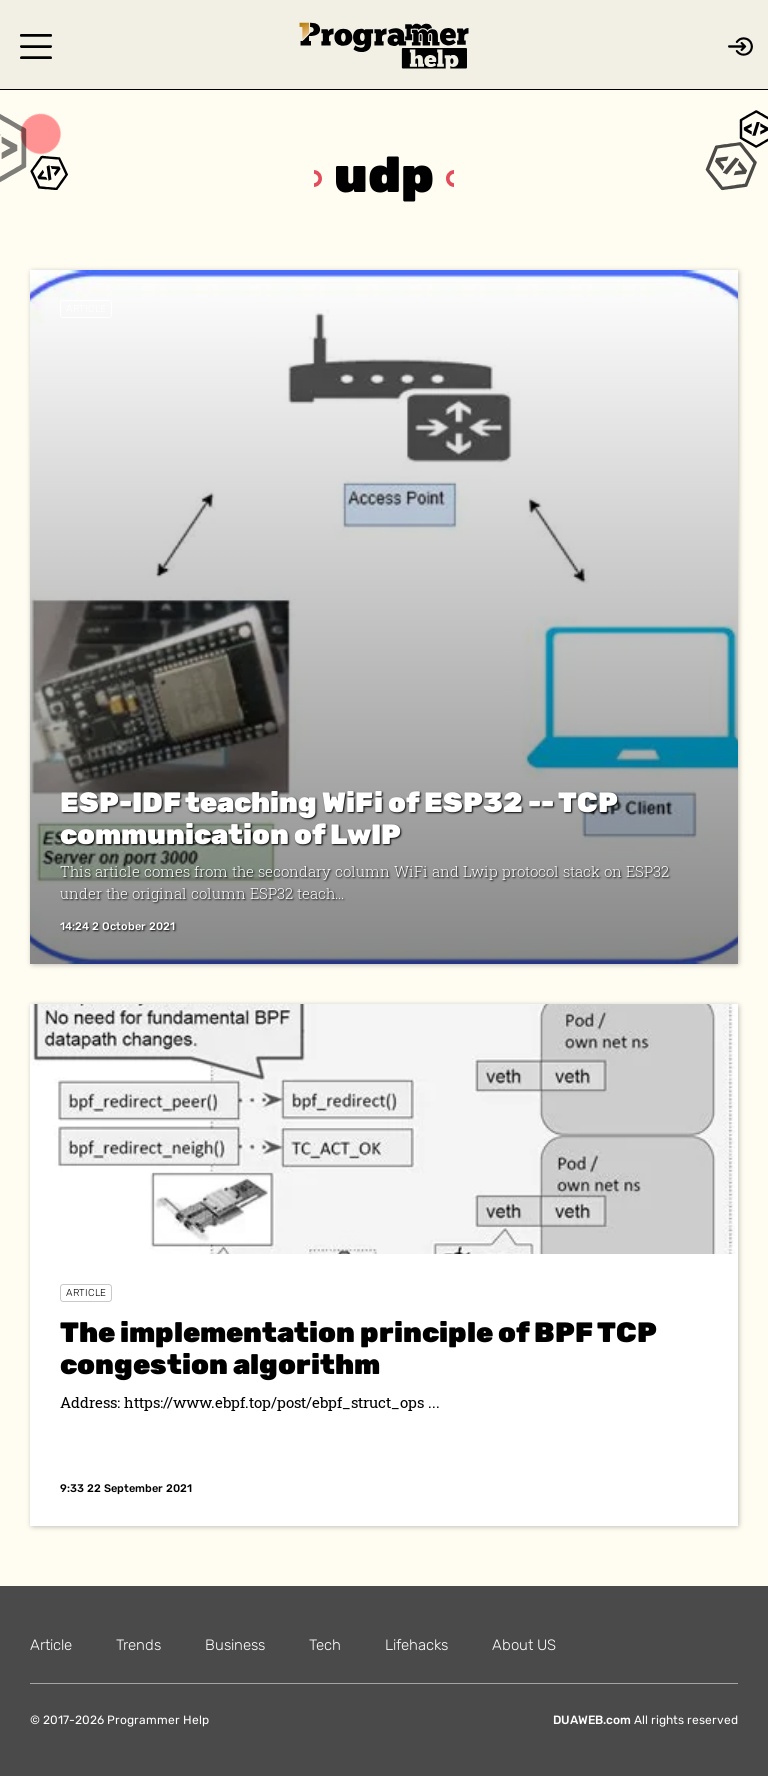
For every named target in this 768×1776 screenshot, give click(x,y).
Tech (325, 1645)
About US (524, 1645)
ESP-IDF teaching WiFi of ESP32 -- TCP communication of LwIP (338, 818)
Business (235, 1645)
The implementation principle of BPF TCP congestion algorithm (358, 1348)
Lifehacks (416, 1645)
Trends (138, 1645)
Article (86, 309)
